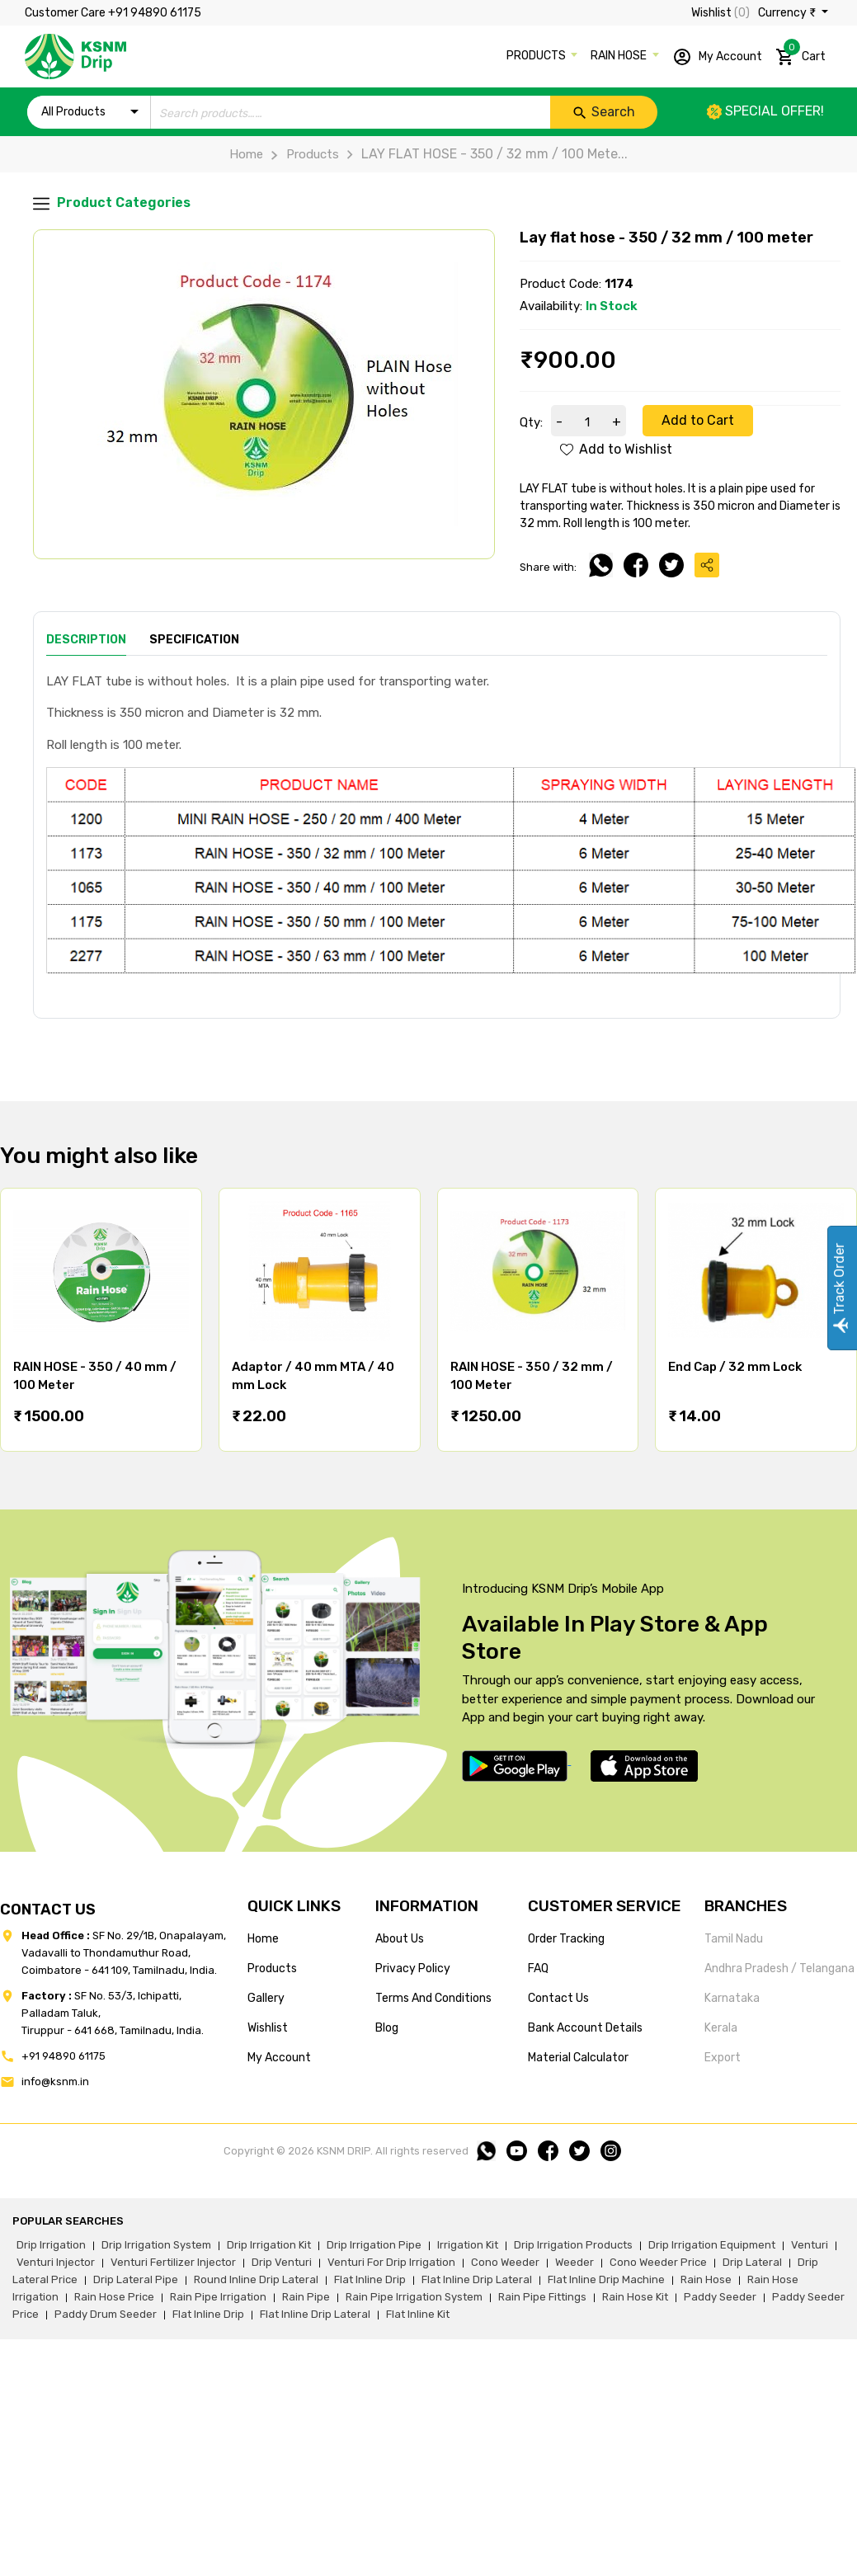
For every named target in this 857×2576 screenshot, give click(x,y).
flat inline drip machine (606, 2279)
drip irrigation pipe (374, 2245)
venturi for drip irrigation (391, 2262)
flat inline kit (418, 2314)
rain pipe (306, 2297)
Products (300, 154)
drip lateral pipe (135, 2279)
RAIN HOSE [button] (620, 56)
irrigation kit (467, 2245)
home (263, 1939)
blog (386, 2028)
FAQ (538, 1968)
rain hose (706, 2279)
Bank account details (585, 2028)
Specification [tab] (194, 640)
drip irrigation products (573, 2245)
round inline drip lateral (256, 2279)
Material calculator (578, 2058)
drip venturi (282, 2262)
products (272, 1968)
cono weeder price (658, 2262)
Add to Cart (698, 420)
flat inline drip (370, 2279)
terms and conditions (433, 1998)
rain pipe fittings (542, 2297)
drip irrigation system (156, 2245)
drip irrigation (51, 2245)
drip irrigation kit (269, 2245)
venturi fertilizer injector (173, 2262)
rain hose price (114, 2297)
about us (399, 1939)
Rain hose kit (635, 2297)
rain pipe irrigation (218, 2297)
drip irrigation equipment (711, 2245)
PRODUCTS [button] (537, 56)
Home (246, 154)
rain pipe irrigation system (414, 2297)
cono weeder (505, 2262)
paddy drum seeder (105, 2314)
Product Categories (112, 203)
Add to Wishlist (616, 449)
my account (279, 2058)
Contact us (558, 1998)
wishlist (267, 2028)
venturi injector (55, 2262)
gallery (266, 1998)
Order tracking (566, 1939)
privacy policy (412, 1968)
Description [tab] (86, 640)
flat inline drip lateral (476, 2279)
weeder (574, 2262)
